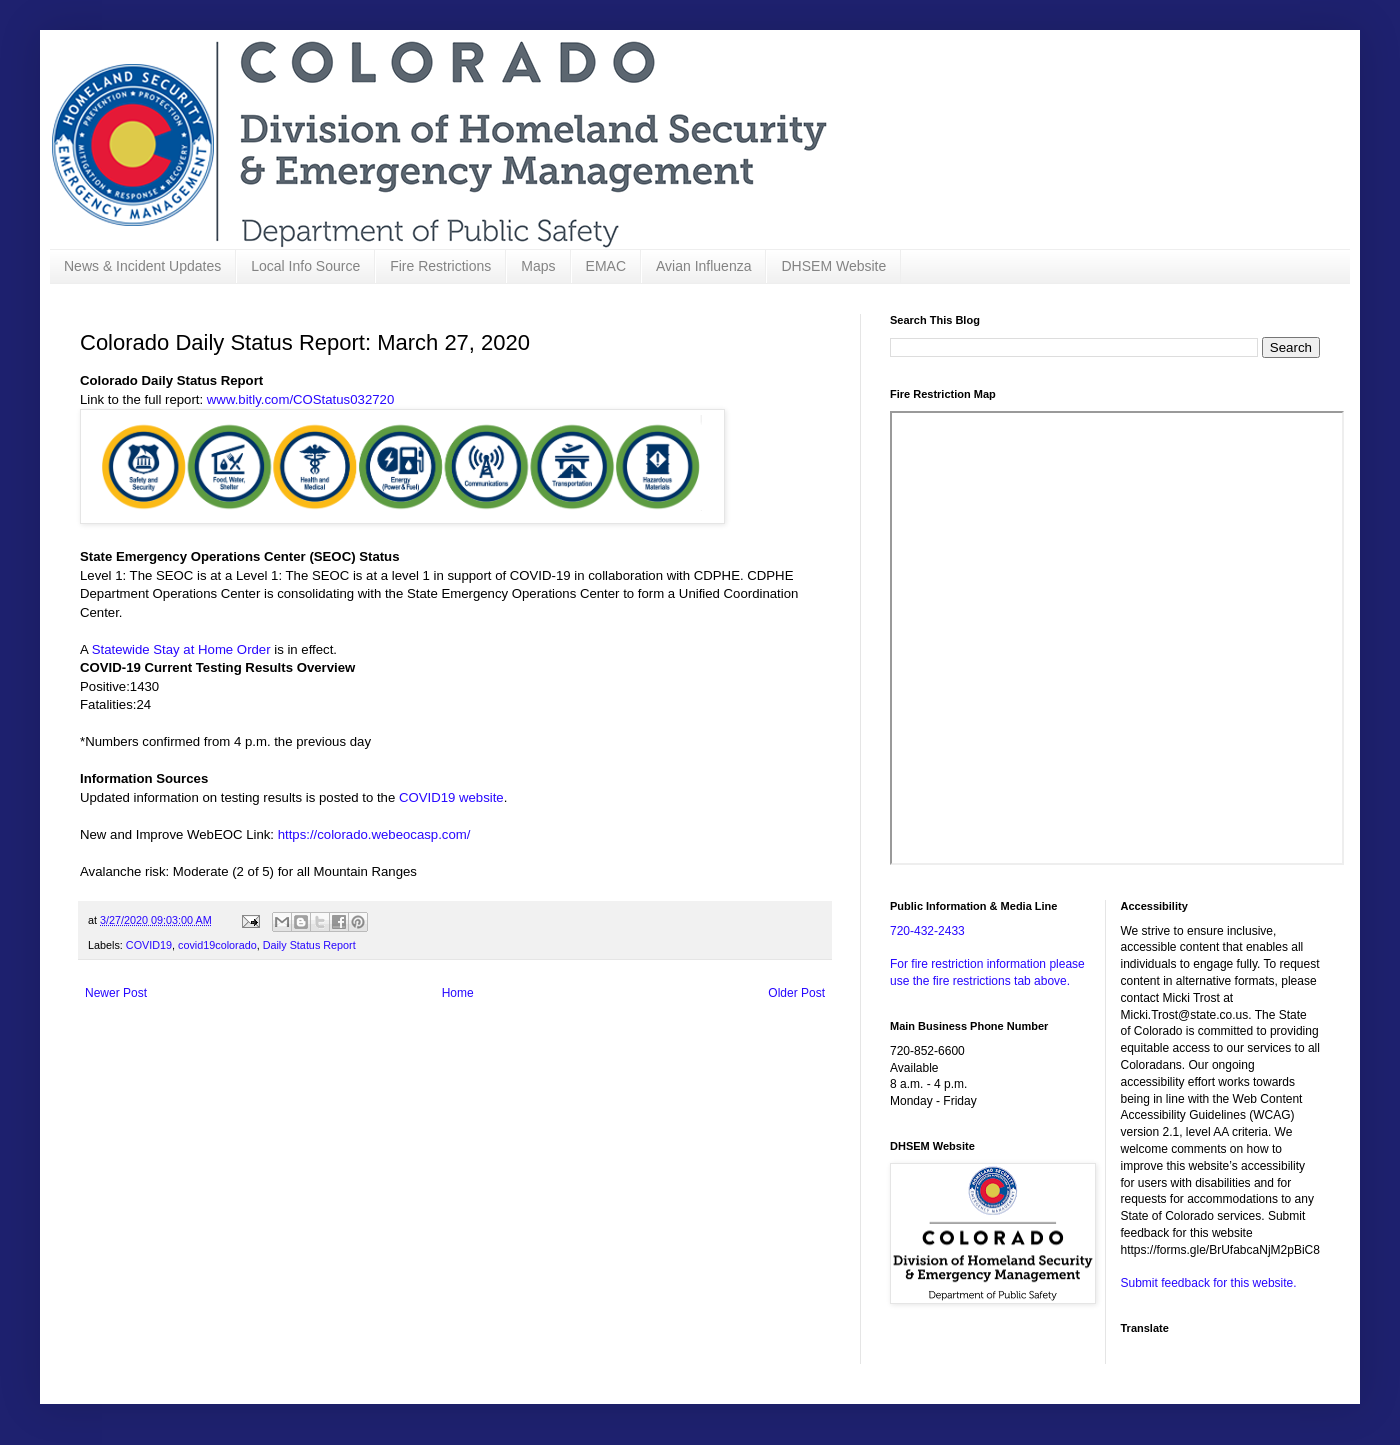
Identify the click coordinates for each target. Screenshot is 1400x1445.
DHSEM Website (833, 266)
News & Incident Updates (142, 266)
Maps (538, 266)
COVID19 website (451, 797)
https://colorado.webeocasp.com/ (374, 834)
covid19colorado (217, 945)
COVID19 (149, 945)
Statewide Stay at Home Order (181, 649)
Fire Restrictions (440, 266)
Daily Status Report (309, 945)
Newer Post (116, 993)
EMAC (606, 266)
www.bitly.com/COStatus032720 (300, 399)
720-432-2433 (927, 931)
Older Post (796, 993)
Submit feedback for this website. (1209, 1283)
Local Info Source (305, 266)
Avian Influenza (703, 266)
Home (458, 993)
